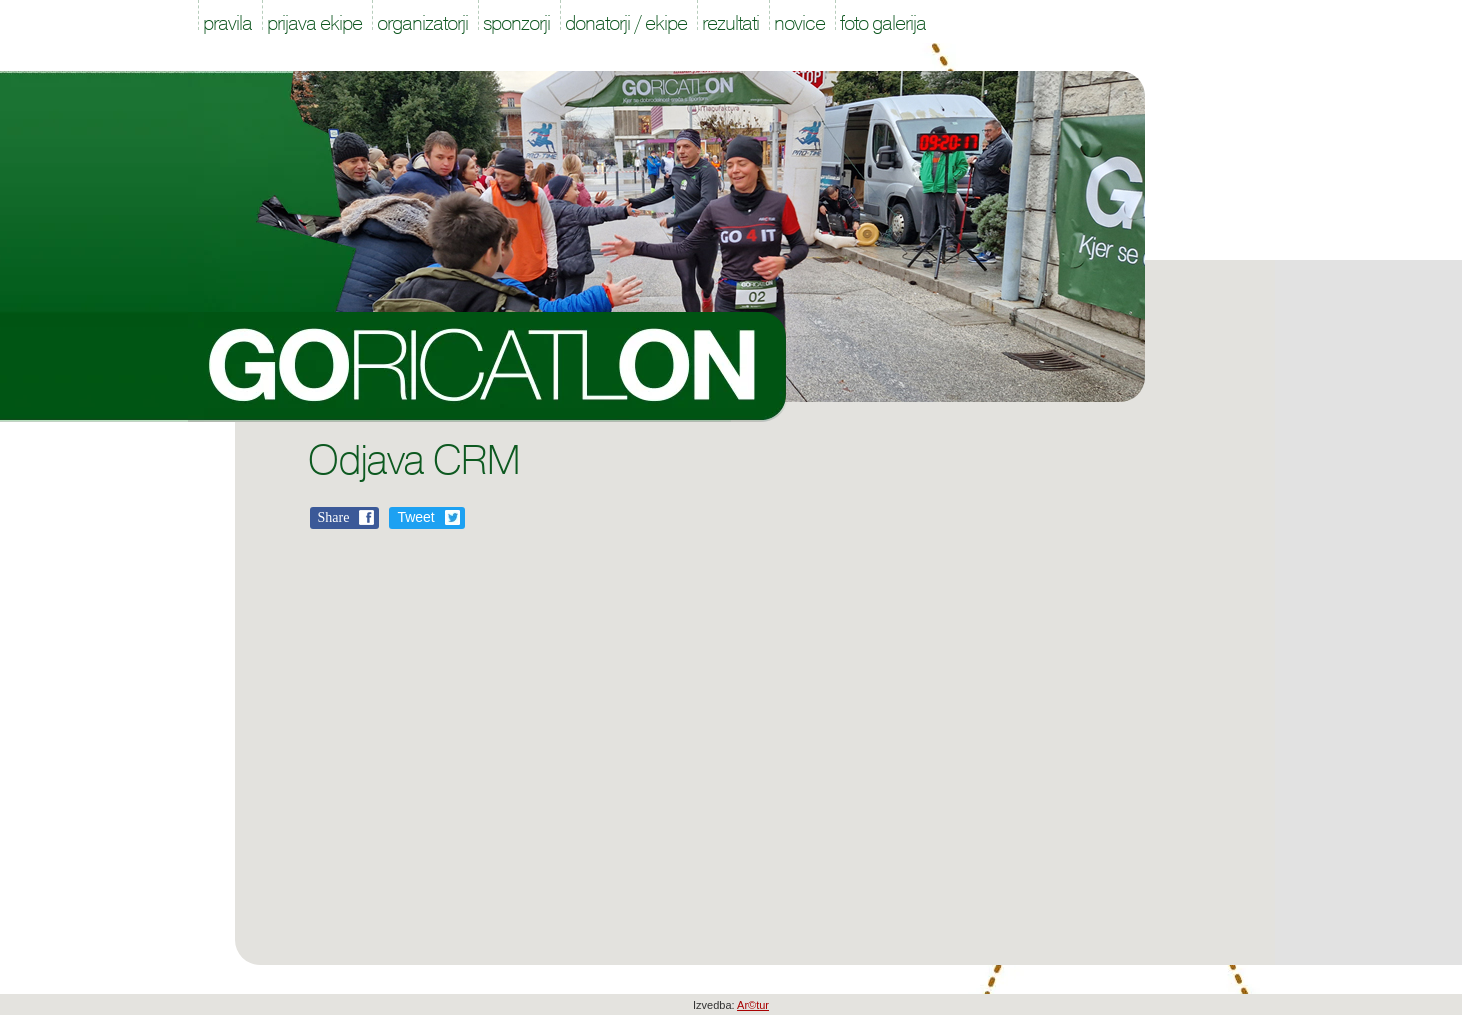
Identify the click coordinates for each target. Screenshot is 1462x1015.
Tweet (415, 517)
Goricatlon (487, 367)
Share (334, 517)
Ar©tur (753, 1005)
